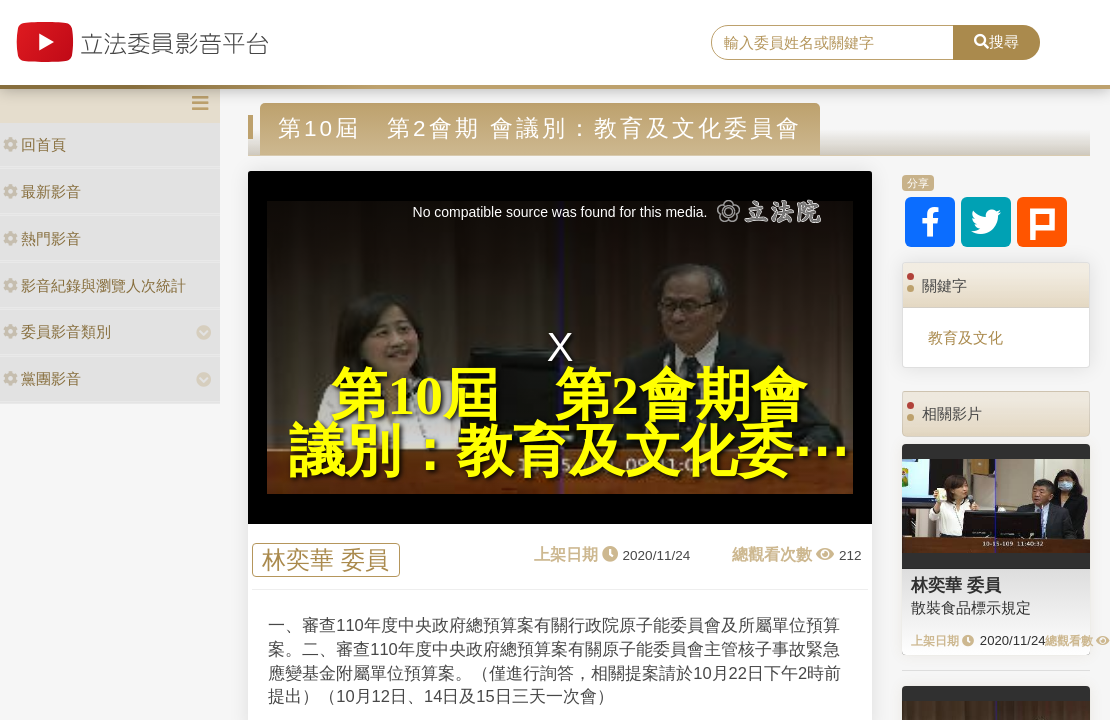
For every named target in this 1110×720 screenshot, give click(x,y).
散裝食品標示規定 (971, 607)
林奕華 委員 (325, 559)
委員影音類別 (57, 331)
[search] (832, 43)
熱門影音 (42, 238)
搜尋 (996, 41)
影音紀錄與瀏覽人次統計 (94, 285)
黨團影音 (42, 378)
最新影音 (42, 191)
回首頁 (34, 144)
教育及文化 (965, 337)
